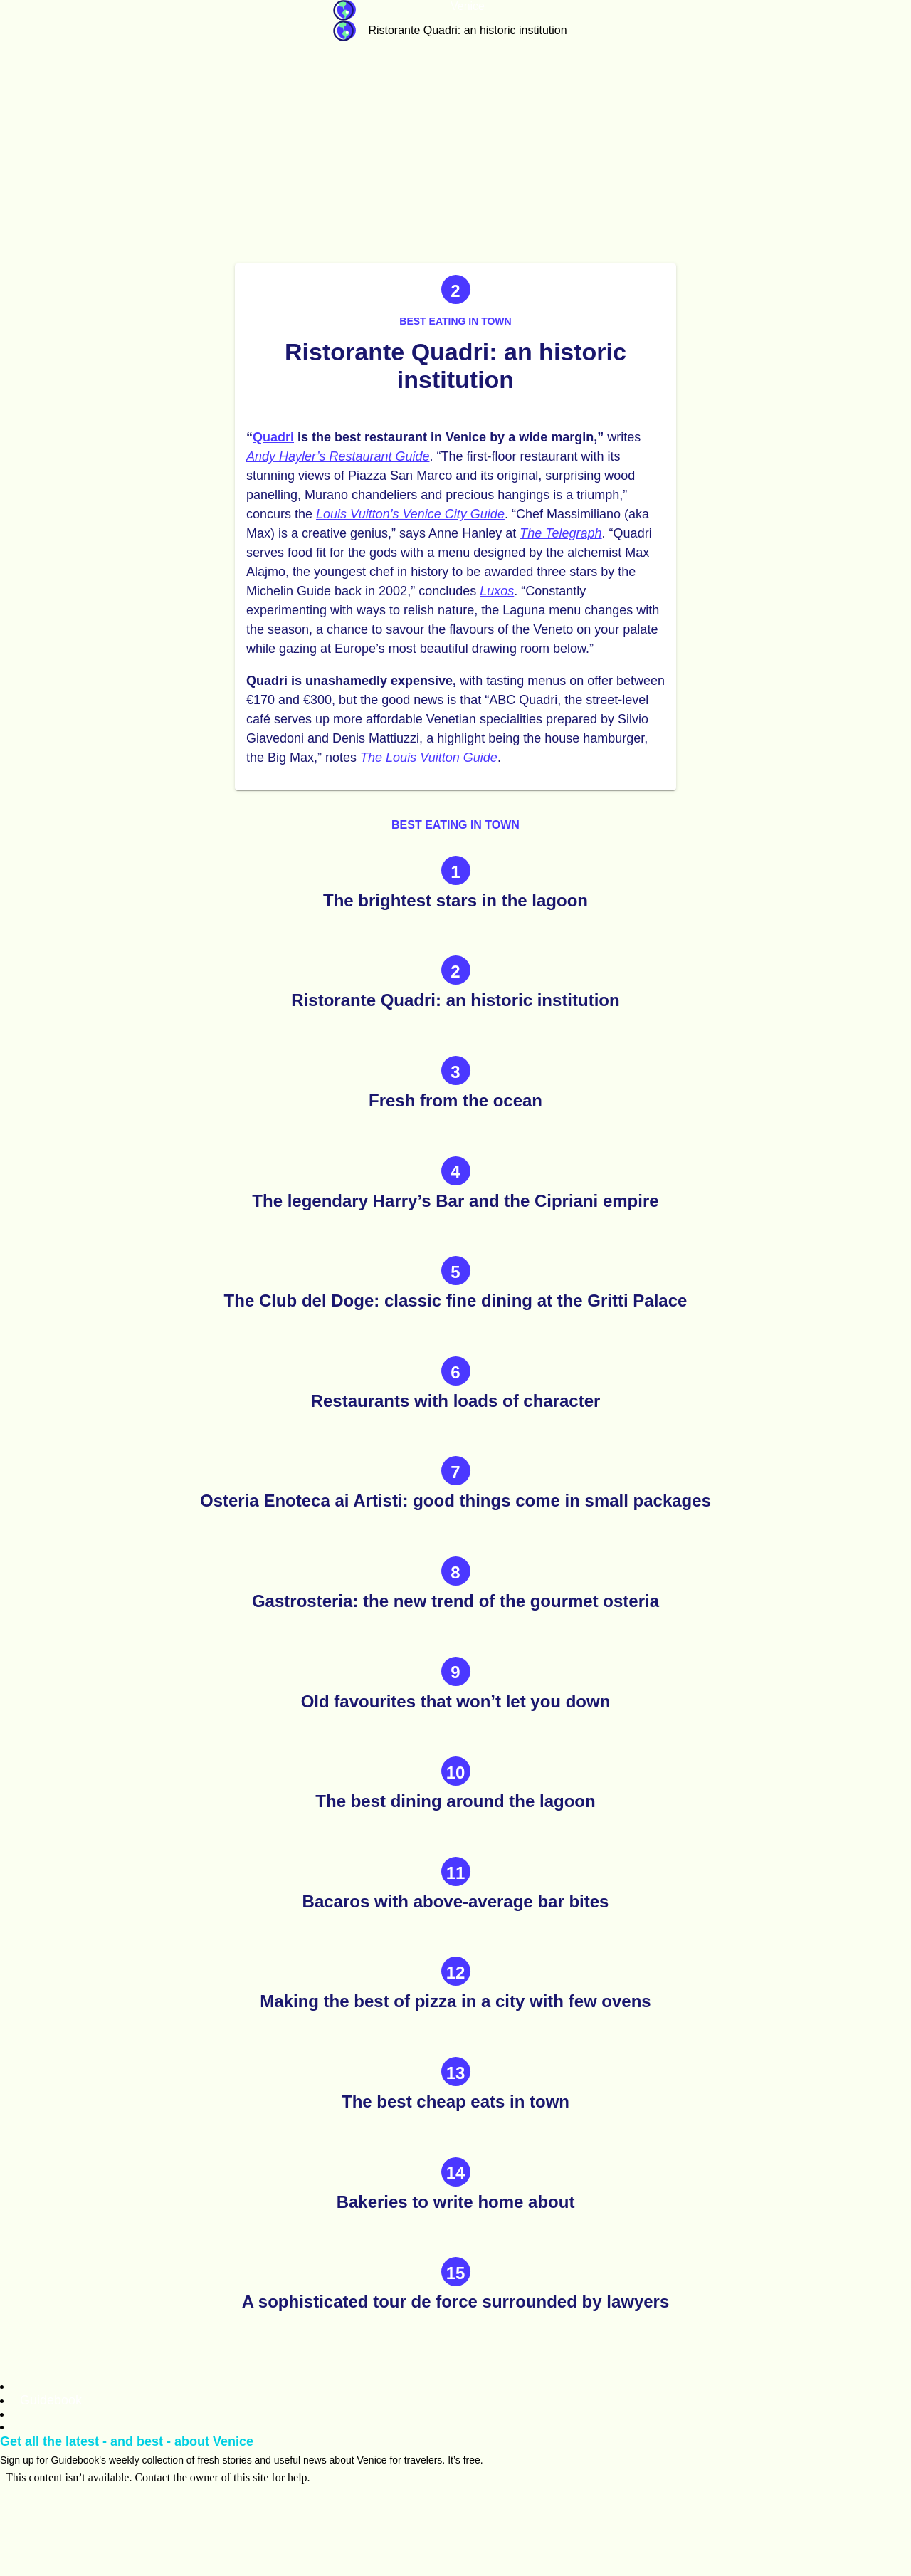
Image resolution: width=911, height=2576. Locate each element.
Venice (468, 6)
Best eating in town (455, 321)
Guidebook (344, 10)
